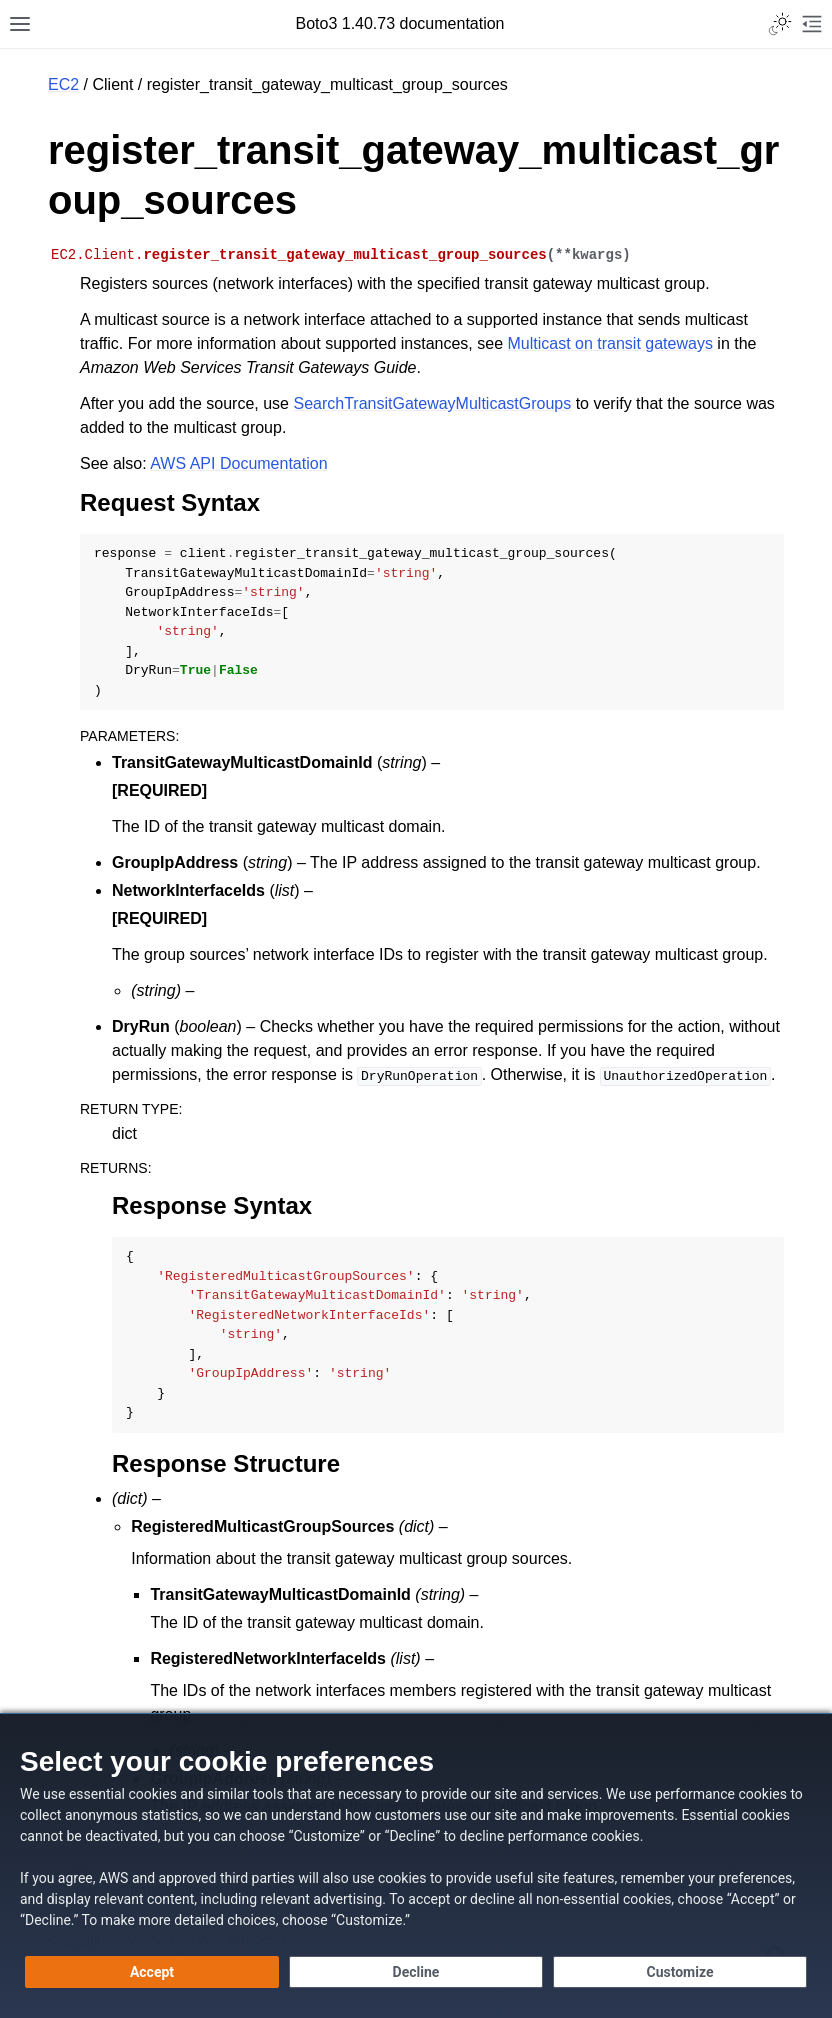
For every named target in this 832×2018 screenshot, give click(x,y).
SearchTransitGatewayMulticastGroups (432, 403)
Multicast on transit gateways (609, 343)
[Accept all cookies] (152, 1972)
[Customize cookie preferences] (680, 1972)
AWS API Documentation (238, 463)
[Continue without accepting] (416, 1972)
